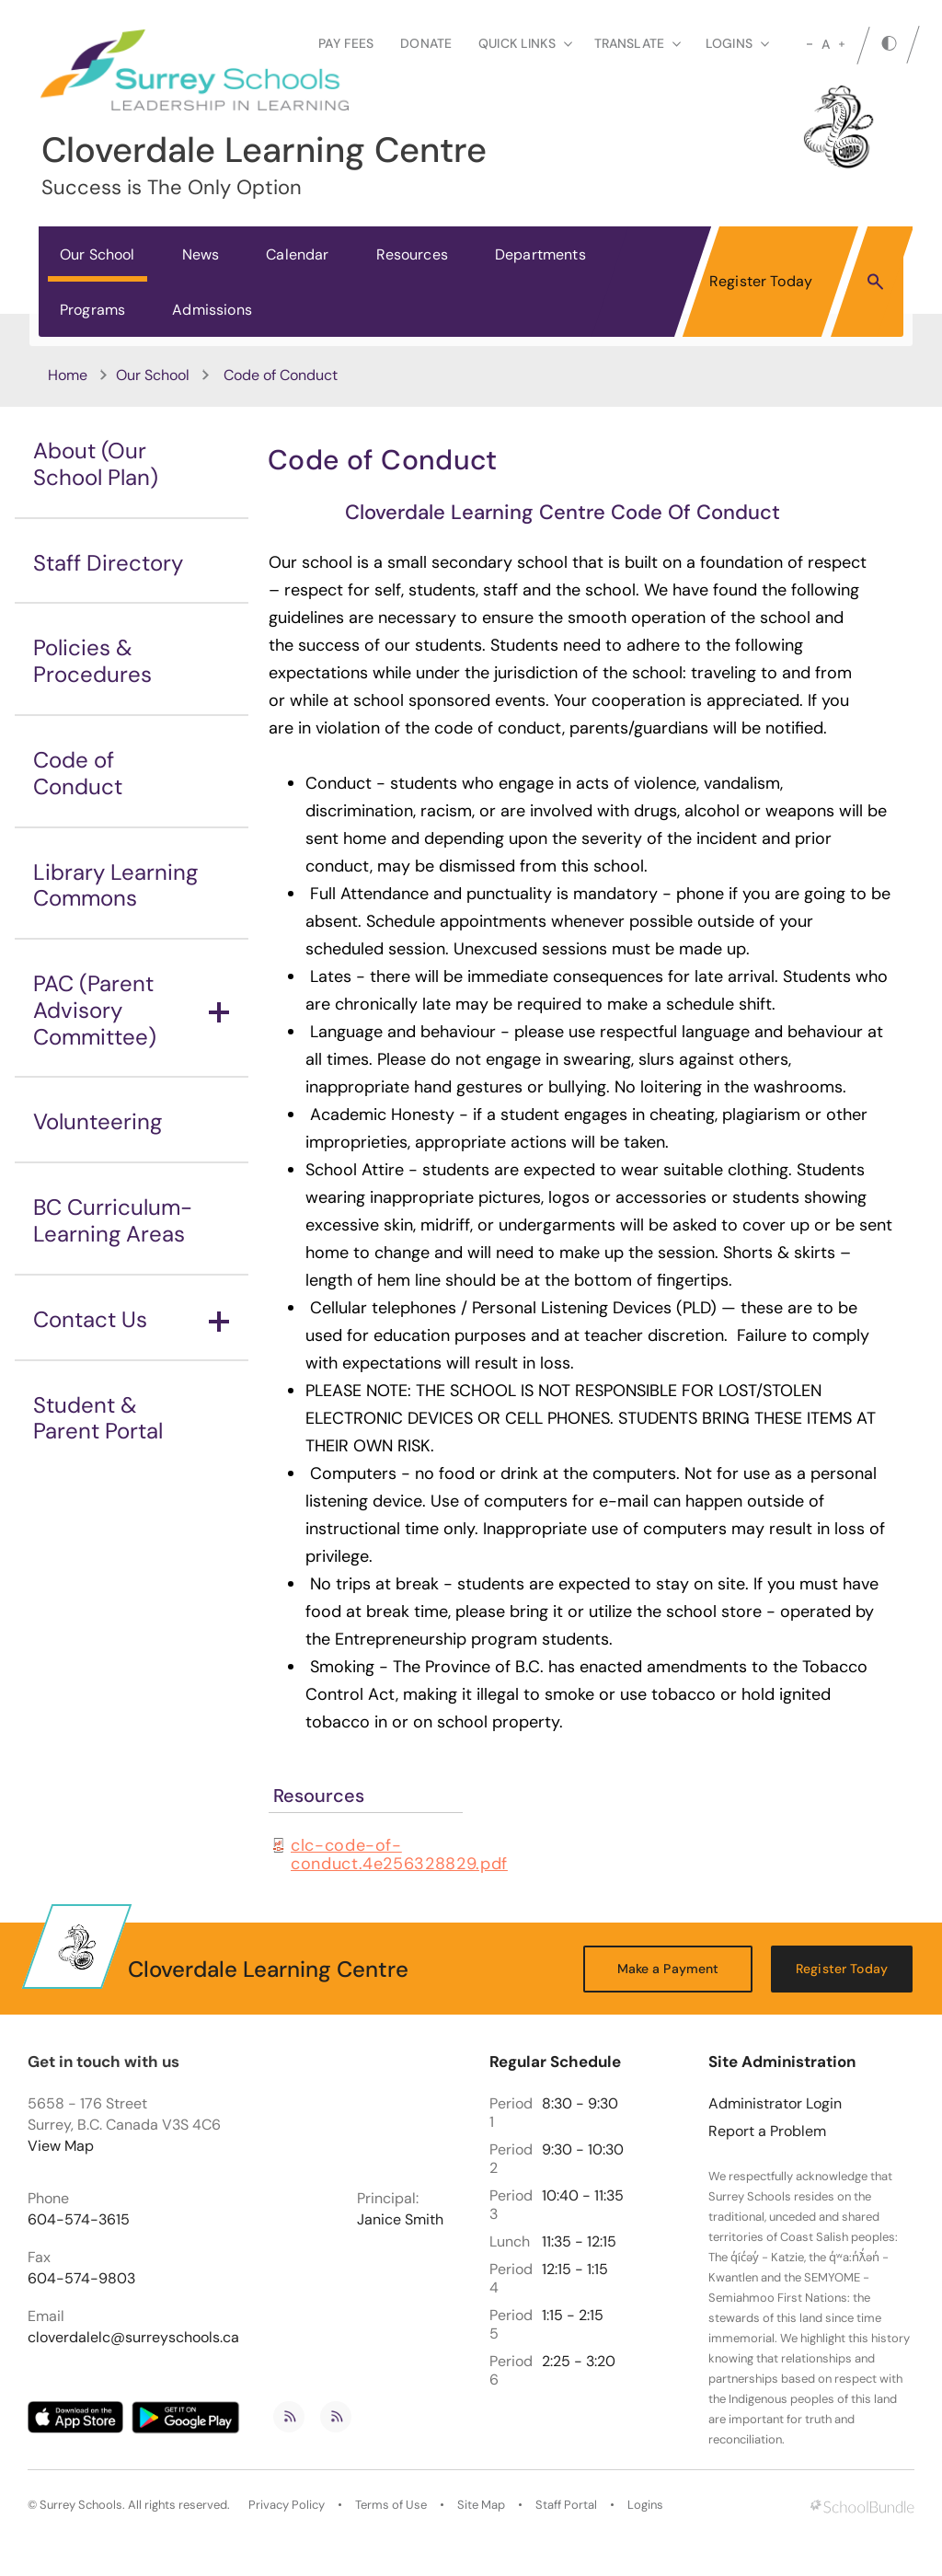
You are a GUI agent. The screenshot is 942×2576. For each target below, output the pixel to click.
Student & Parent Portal (98, 1418)
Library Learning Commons (115, 885)
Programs (92, 309)
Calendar (297, 254)
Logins (645, 2505)
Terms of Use (391, 2505)
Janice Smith (400, 2220)
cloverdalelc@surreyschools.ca (133, 2337)
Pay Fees (345, 43)
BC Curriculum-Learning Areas (112, 1220)
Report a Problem (767, 2131)
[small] (809, 44)
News (201, 254)
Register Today (760, 281)
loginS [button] (737, 43)
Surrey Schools (81, 2505)
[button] (875, 281)
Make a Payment (668, 1968)
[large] (841, 44)
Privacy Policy (286, 2505)
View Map (61, 2145)
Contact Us (131, 1319)
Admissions (212, 309)
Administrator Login (775, 2104)
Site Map (481, 2505)
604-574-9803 (81, 2279)
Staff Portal (566, 2505)
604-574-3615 (79, 2220)
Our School (97, 254)
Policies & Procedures (92, 660)
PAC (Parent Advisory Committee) (131, 1010)
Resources (412, 254)
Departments (540, 254)
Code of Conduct (77, 773)
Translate (637, 43)
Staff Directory (108, 563)
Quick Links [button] (525, 43)
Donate (426, 43)
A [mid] (825, 44)
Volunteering (97, 1121)
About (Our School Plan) (95, 463)
